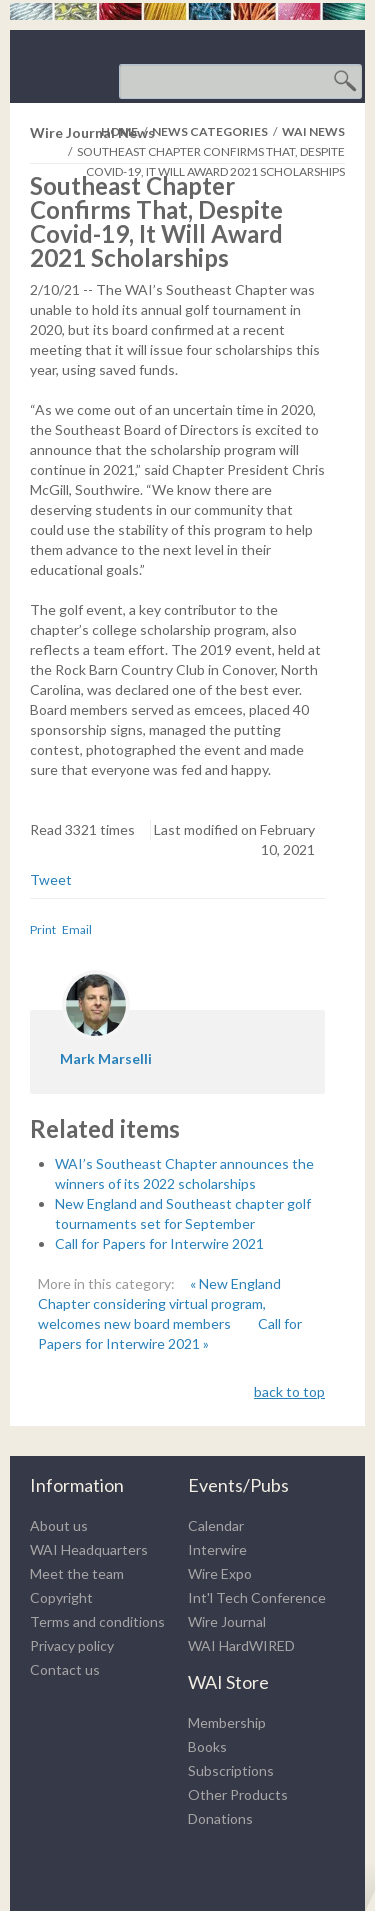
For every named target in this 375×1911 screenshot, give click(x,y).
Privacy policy (72, 1645)
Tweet (51, 879)
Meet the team (77, 1573)
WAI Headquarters (89, 1549)
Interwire (217, 1549)
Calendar (216, 1525)
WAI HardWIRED (241, 1645)
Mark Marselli (106, 1058)
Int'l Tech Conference (257, 1597)
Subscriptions (231, 1770)
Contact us (65, 1669)
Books (207, 1746)
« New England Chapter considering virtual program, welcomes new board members (159, 1303)
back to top (289, 1391)
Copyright (61, 1597)
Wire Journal (227, 1621)
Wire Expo (220, 1573)
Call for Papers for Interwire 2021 (159, 1243)
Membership (227, 1722)
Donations (220, 1818)
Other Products (238, 1794)
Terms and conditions (97, 1621)
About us (59, 1525)
